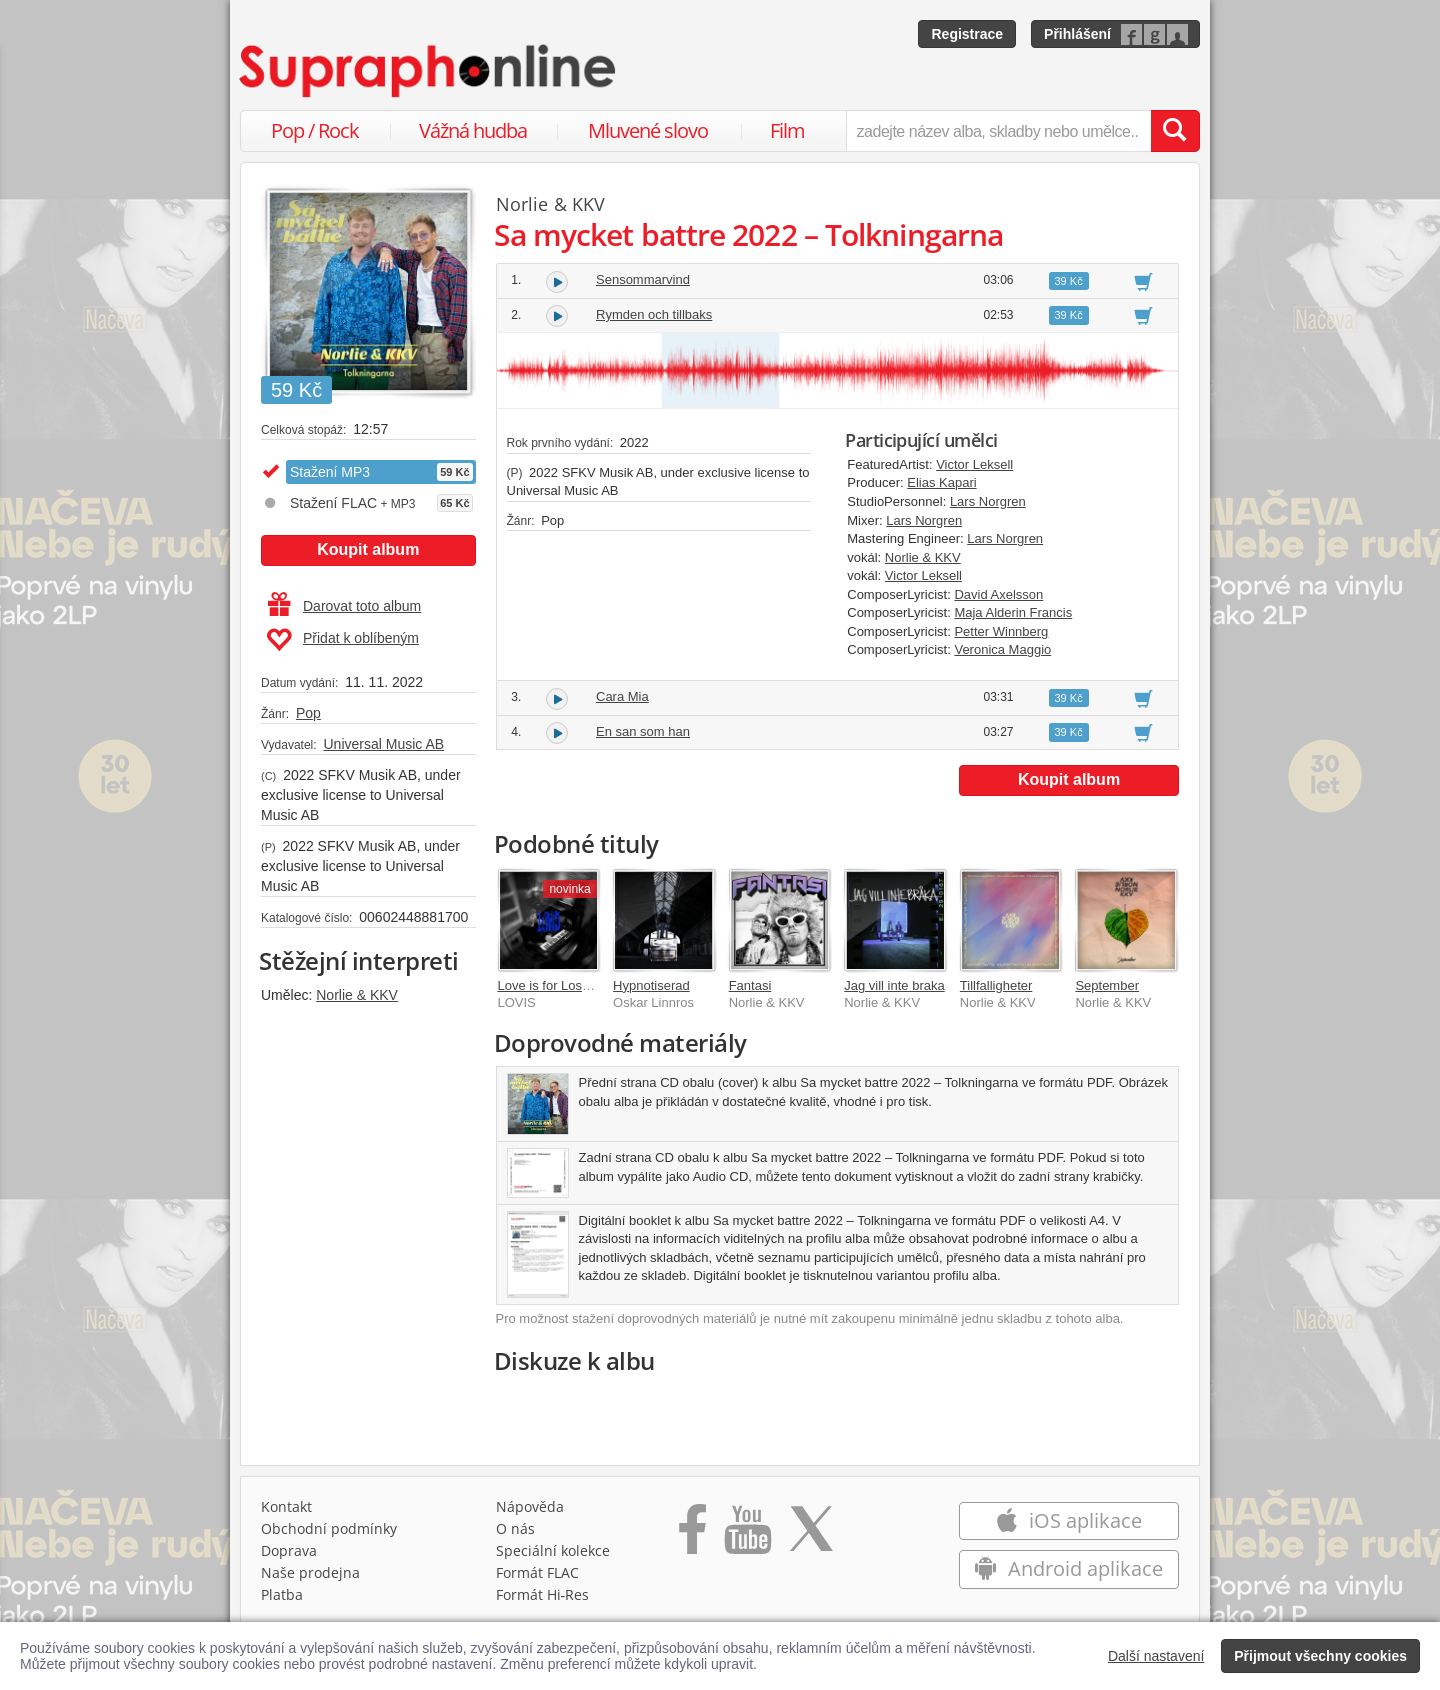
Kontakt (286, 1506)
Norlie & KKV (357, 995)
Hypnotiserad (651, 985)
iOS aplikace (1068, 1520)
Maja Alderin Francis (1013, 612)
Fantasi (750, 985)
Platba (282, 1594)
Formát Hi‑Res (543, 1594)
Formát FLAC (537, 1572)
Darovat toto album (344, 606)
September (1107, 985)
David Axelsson (998, 594)
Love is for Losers (549, 985)
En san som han (643, 731)
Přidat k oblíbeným (342, 640)
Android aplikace (1068, 1568)
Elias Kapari (941, 482)
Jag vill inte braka (894, 985)
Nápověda (530, 1506)
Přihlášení (1077, 34)
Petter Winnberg (1001, 631)
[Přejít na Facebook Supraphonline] (692, 1536)
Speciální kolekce (553, 1550)
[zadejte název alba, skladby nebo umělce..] (998, 131)
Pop (308, 713)
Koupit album (368, 549)
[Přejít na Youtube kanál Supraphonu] (747, 1536)
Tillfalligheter (996, 985)
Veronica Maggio (1002, 649)
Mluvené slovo (648, 130)
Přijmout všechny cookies (1320, 1656)
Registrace (967, 34)
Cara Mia (622, 696)
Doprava (289, 1550)
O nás (515, 1528)
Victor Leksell (974, 464)
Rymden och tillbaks (654, 314)
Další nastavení (1156, 1656)
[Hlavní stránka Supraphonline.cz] (429, 71)
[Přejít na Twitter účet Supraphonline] (811, 1536)
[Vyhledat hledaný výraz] (1175, 131)
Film (787, 130)
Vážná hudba (473, 130)
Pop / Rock (315, 130)
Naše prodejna (310, 1572)
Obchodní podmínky (329, 1528)
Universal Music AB (383, 744)
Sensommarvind (643, 279)
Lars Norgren (988, 501)
